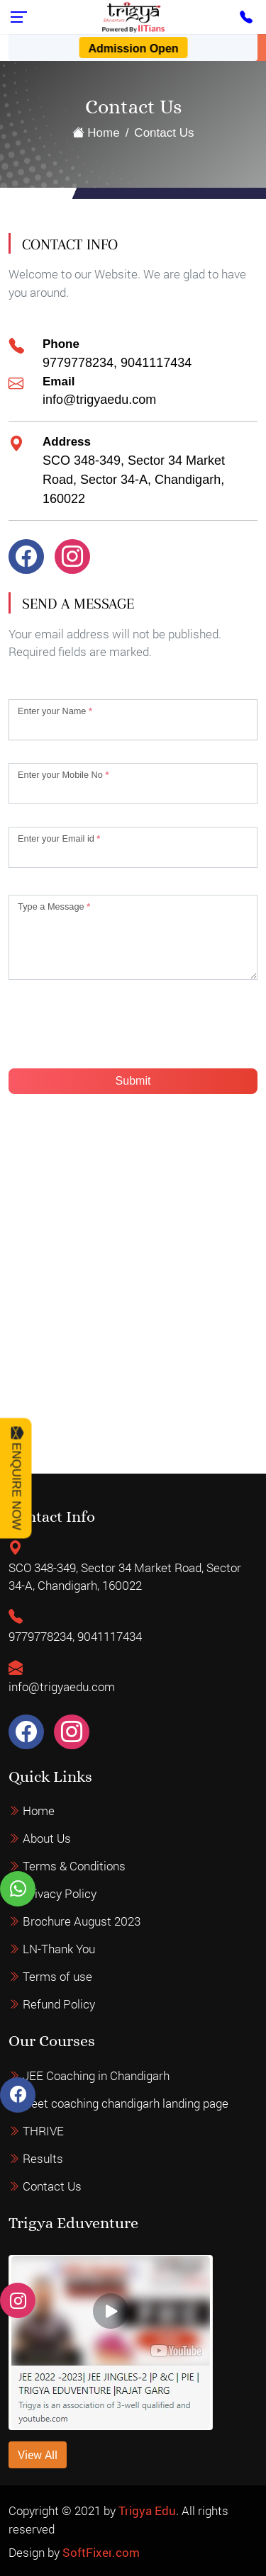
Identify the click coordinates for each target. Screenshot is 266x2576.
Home (96, 133)
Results (43, 2138)
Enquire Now (16, 1478)
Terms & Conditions (74, 1887)
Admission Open (133, 49)
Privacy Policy (59, 1914)
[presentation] (116, 1030)
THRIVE (43, 2110)
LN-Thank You (59, 1970)
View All (37, 2475)
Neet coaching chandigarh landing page (125, 2082)
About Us (47, 1859)
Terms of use (57, 1997)
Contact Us (52, 2165)
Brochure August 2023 (81, 1942)
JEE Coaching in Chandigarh (96, 2055)
